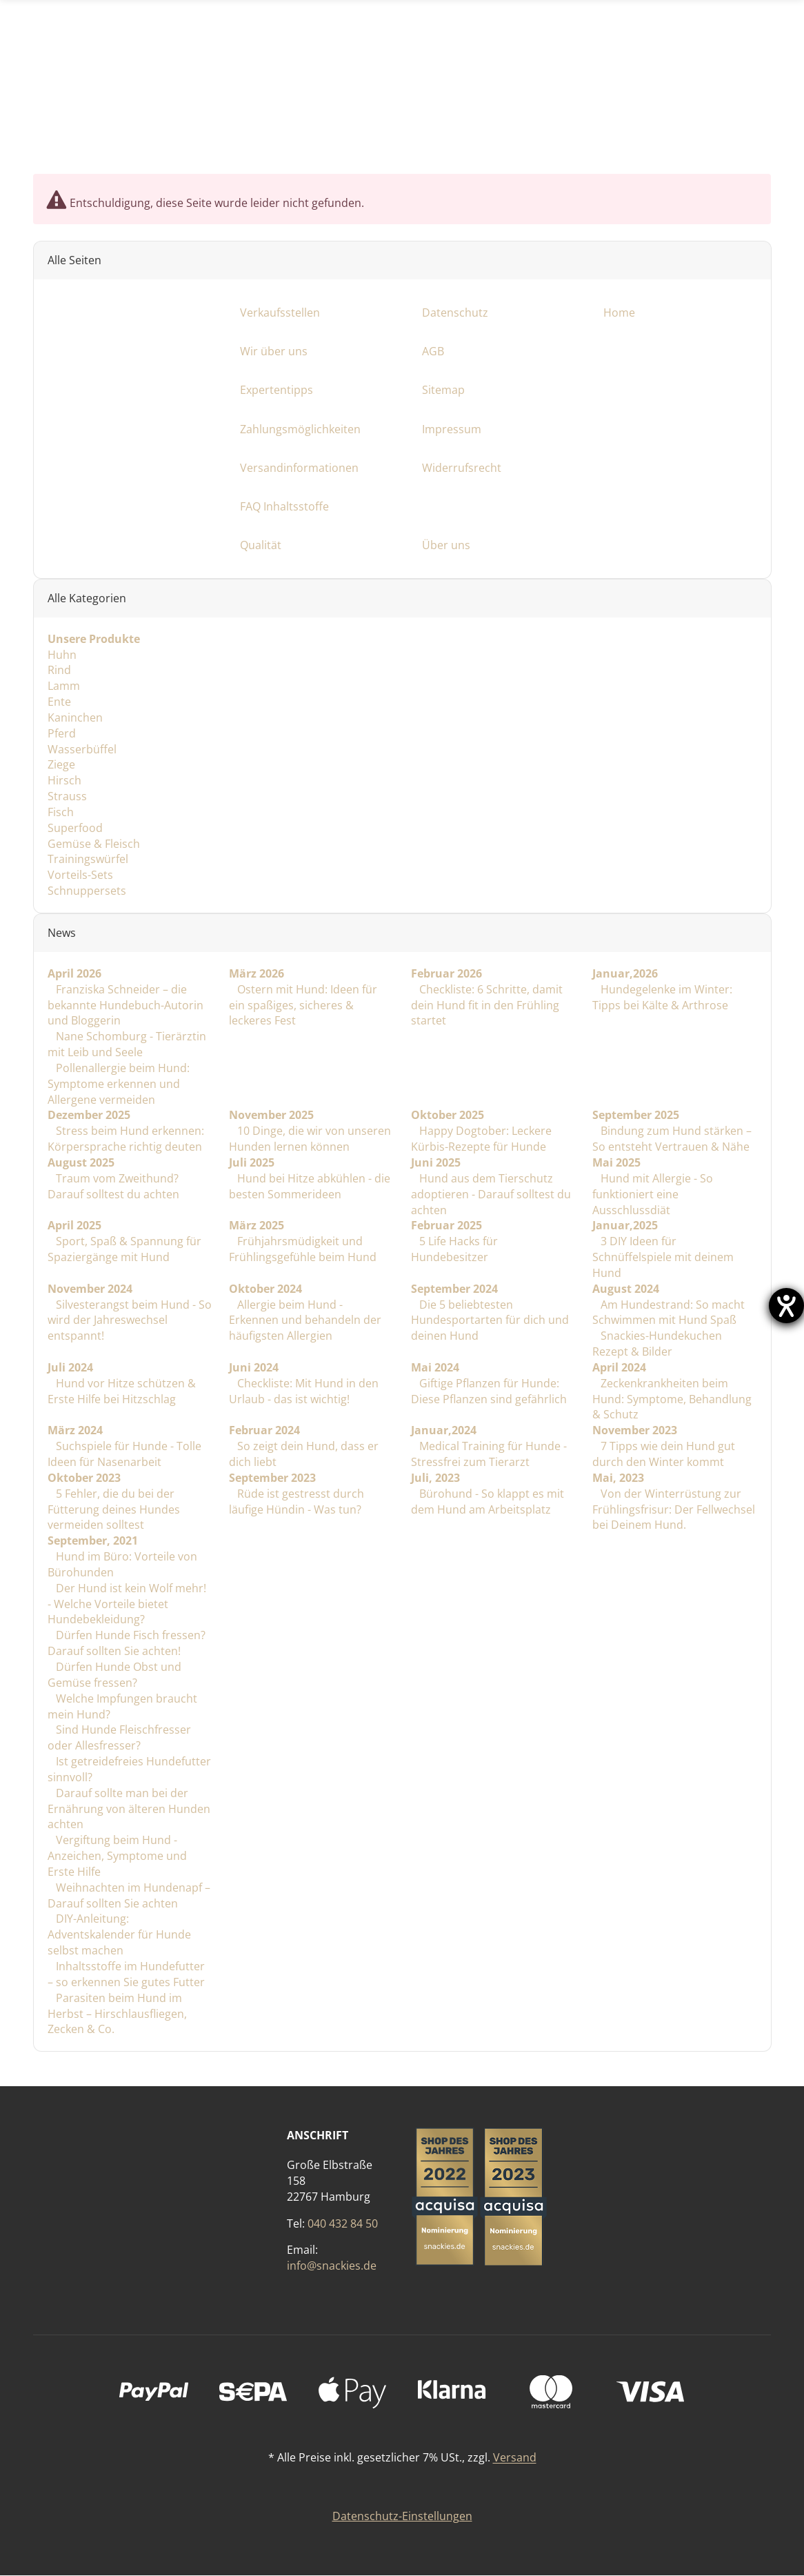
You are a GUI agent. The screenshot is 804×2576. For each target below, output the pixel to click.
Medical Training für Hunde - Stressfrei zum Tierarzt (488, 1454)
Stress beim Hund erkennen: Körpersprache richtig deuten (126, 1139)
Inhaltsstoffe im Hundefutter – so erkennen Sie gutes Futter (126, 1974)
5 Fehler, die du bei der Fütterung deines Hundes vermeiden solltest (114, 1509)
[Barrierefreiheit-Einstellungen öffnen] (786, 1305)
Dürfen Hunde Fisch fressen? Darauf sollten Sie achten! (126, 1643)
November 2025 (271, 1115)
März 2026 (256, 973)
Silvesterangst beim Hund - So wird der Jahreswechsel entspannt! (130, 1320)
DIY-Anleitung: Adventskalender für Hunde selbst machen (119, 1935)
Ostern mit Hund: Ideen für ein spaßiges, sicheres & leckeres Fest (303, 1005)
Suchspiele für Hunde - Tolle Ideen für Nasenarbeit (124, 1454)
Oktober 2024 (265, 1288)
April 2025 (74, 1225)
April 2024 (619, 1367)
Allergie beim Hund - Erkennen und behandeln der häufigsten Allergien (305, 1320)
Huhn (62, 654)
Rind (59, 670)
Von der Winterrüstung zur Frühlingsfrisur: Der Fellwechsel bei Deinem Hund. (673, 1509)
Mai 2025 (616, 1162)
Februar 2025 (445, 1225)
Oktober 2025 (446, 1115)
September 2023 (272, 1477)
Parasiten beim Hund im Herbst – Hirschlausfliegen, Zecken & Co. (117, 2013)
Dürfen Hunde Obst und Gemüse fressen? (114, 1674)
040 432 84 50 (343, 2223)
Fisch (61, 812)
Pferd (62, 733)
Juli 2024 (70, 1367)
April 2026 (74, 973)
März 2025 (256, 1225)
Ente (59, 701)
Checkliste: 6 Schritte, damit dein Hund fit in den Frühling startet (486, 1005)
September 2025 (635, 1115)
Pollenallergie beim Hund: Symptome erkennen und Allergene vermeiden (119, 1083)
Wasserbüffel (82, 749)
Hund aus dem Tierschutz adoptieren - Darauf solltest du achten (490, 1194)
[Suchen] (563, 18)
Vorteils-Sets (80, 875)
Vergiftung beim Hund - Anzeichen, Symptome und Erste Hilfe (117, 1856)
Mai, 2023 (618, 1477)
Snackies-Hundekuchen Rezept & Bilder (657, 1344)
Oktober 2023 (84, 1477)
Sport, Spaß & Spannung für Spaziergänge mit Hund (124, 1249)
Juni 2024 (254, 1367)
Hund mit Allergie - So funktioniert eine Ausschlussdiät (652, 1194)
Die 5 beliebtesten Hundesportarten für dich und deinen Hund (489, 1320)
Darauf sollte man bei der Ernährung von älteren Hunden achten (129, 1808)
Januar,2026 (625, 973)
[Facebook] (680, 119)
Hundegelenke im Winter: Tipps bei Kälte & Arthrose (662, 997)
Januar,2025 (625, 1225)
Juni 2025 (435, 1162)
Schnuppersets (87, 891)
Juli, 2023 (434, 1477)
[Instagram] (717, 119)
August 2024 (625, 1288)
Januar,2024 (443, 1430)
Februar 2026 (445, 973)
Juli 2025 (251, 1162)
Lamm (64, 686)
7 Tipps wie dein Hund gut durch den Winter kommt (663, 1454)
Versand (514, 2458)
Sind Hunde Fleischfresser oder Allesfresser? (119, 1738)
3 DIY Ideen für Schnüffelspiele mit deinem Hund (663, 1257)
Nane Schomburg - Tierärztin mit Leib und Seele (127, 1044)
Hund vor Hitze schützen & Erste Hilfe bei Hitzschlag (122, 1391)
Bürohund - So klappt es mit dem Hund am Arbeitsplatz (486, 1501)
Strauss (67, 796)
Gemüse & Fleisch (94, 843)
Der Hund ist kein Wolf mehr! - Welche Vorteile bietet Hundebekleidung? (127, 1604)
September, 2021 (93, 1541)
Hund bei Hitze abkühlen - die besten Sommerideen (309, 1186)
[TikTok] (753, 119)
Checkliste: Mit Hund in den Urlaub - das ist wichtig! (304, 1391)
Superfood (75, 827)
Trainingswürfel (88, 859)
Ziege (61, 765)
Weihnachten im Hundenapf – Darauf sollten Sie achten (129, 1895)
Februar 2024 (264, 1430)
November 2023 (634, 1430)
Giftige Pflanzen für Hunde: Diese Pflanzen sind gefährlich (488, 1391)
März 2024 (75, 1430)
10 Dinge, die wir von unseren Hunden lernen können (310, 1139)
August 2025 (81, 1162)
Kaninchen (75, 717)
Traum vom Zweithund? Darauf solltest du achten (113, 1186)
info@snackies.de (331, 2266)
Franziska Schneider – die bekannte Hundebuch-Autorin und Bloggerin (125, 1005)
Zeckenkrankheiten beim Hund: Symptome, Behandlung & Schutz (672, 1399)
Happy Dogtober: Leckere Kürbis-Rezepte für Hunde (480, 1139)
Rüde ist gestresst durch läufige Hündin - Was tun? (296, 1501)
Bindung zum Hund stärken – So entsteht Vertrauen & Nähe (672, 1139)
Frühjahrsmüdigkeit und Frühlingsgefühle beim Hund (302, 1249)
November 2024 (90, 1288)
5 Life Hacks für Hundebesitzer (453, 1249)
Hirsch (64, 781)
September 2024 (453, 1288)
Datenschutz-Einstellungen (402, 2516)
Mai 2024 (434, 1367)
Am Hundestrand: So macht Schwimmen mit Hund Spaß (668, 1312)
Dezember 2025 (89, 1115)
